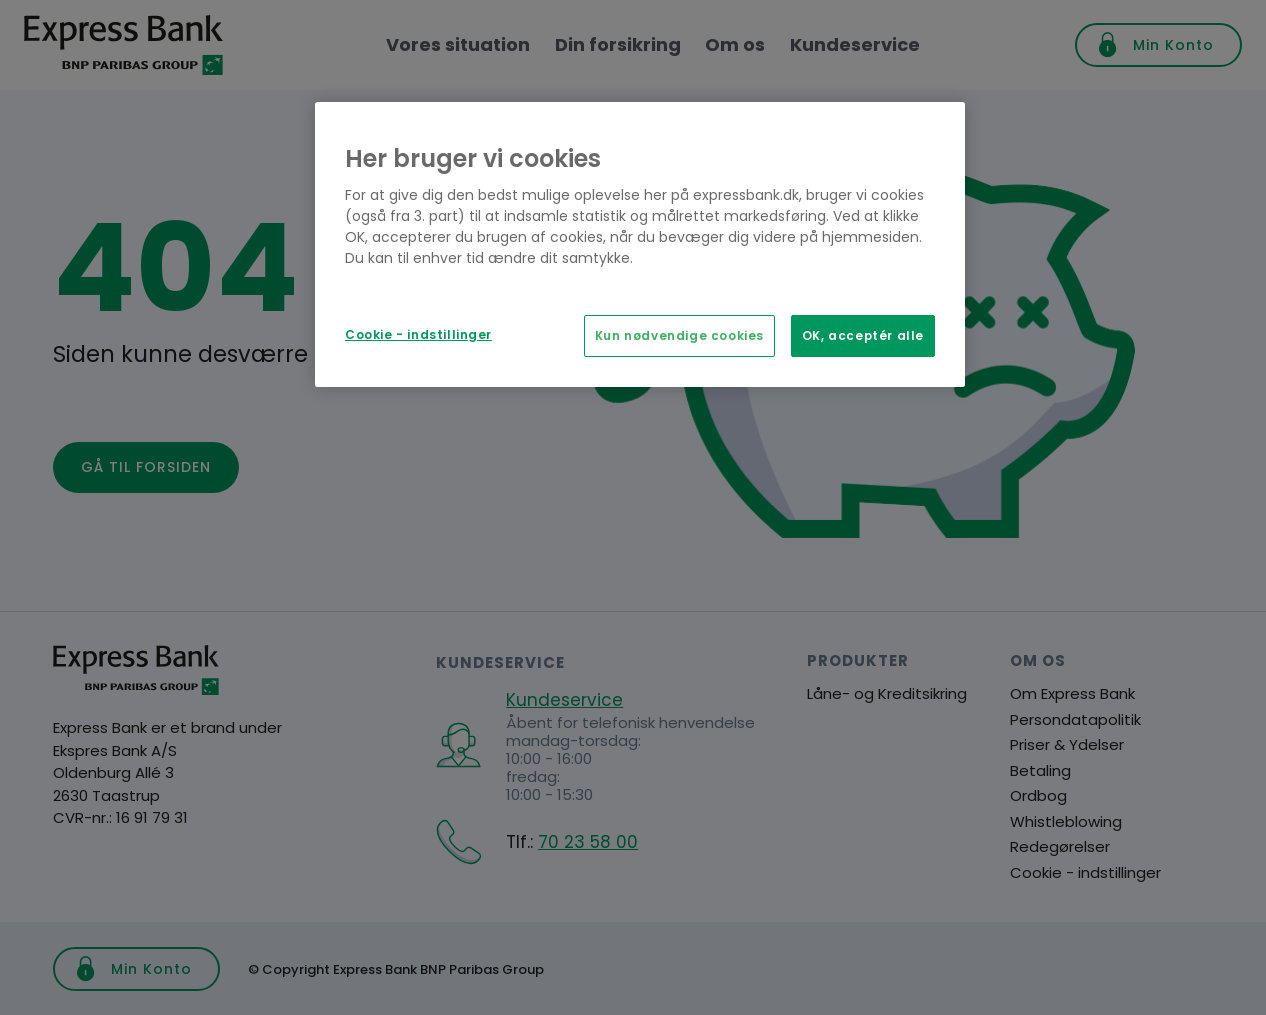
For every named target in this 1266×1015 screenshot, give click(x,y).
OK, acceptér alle (863, 336)
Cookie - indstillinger (418, 335)
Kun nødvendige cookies (679, 336)
